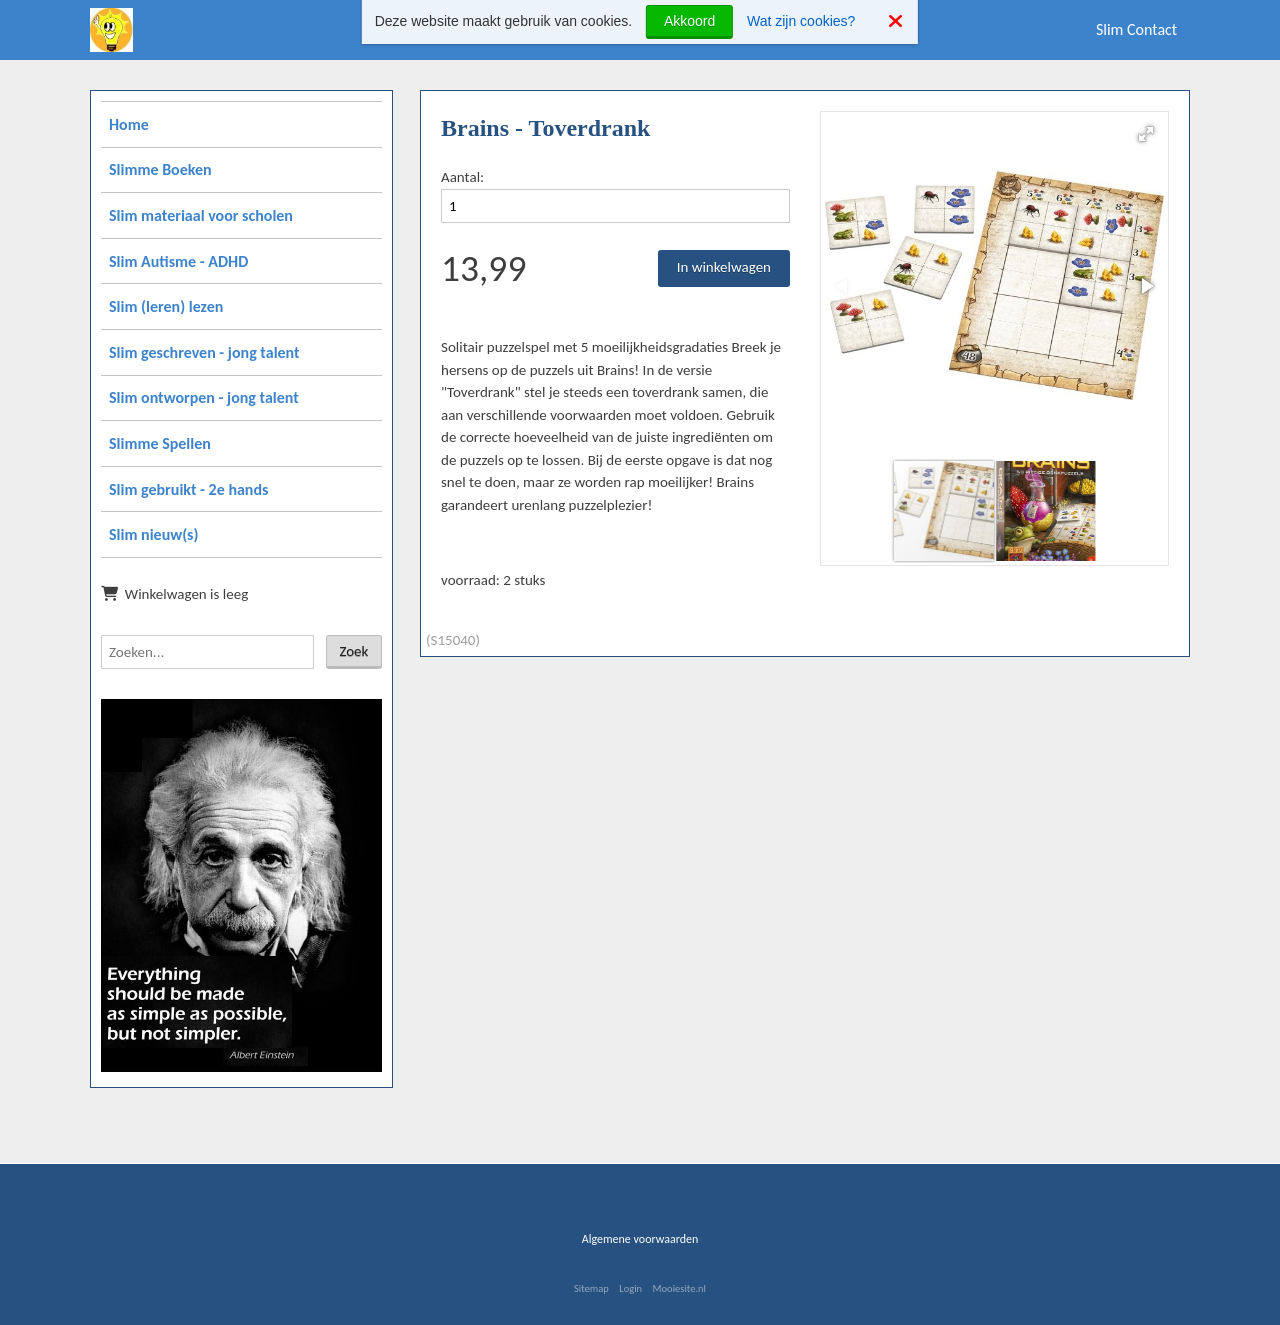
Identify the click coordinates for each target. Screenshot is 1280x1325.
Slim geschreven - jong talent (204, 352)
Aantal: (462, 177)
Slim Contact (1136, 29)
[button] (1146, 134)
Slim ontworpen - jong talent (204, 397)
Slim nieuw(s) (153, 534)
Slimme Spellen (160, 443)
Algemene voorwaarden (640, 1239)
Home (129, 124)
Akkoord (689, 21)
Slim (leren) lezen (166, 306)
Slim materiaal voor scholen (201, 215)
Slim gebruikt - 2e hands (188, 489)
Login (630, 1288)
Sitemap (591, 1288)
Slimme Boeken (160, 169)
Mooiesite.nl (679, 1288)
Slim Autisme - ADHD (178, 261)
